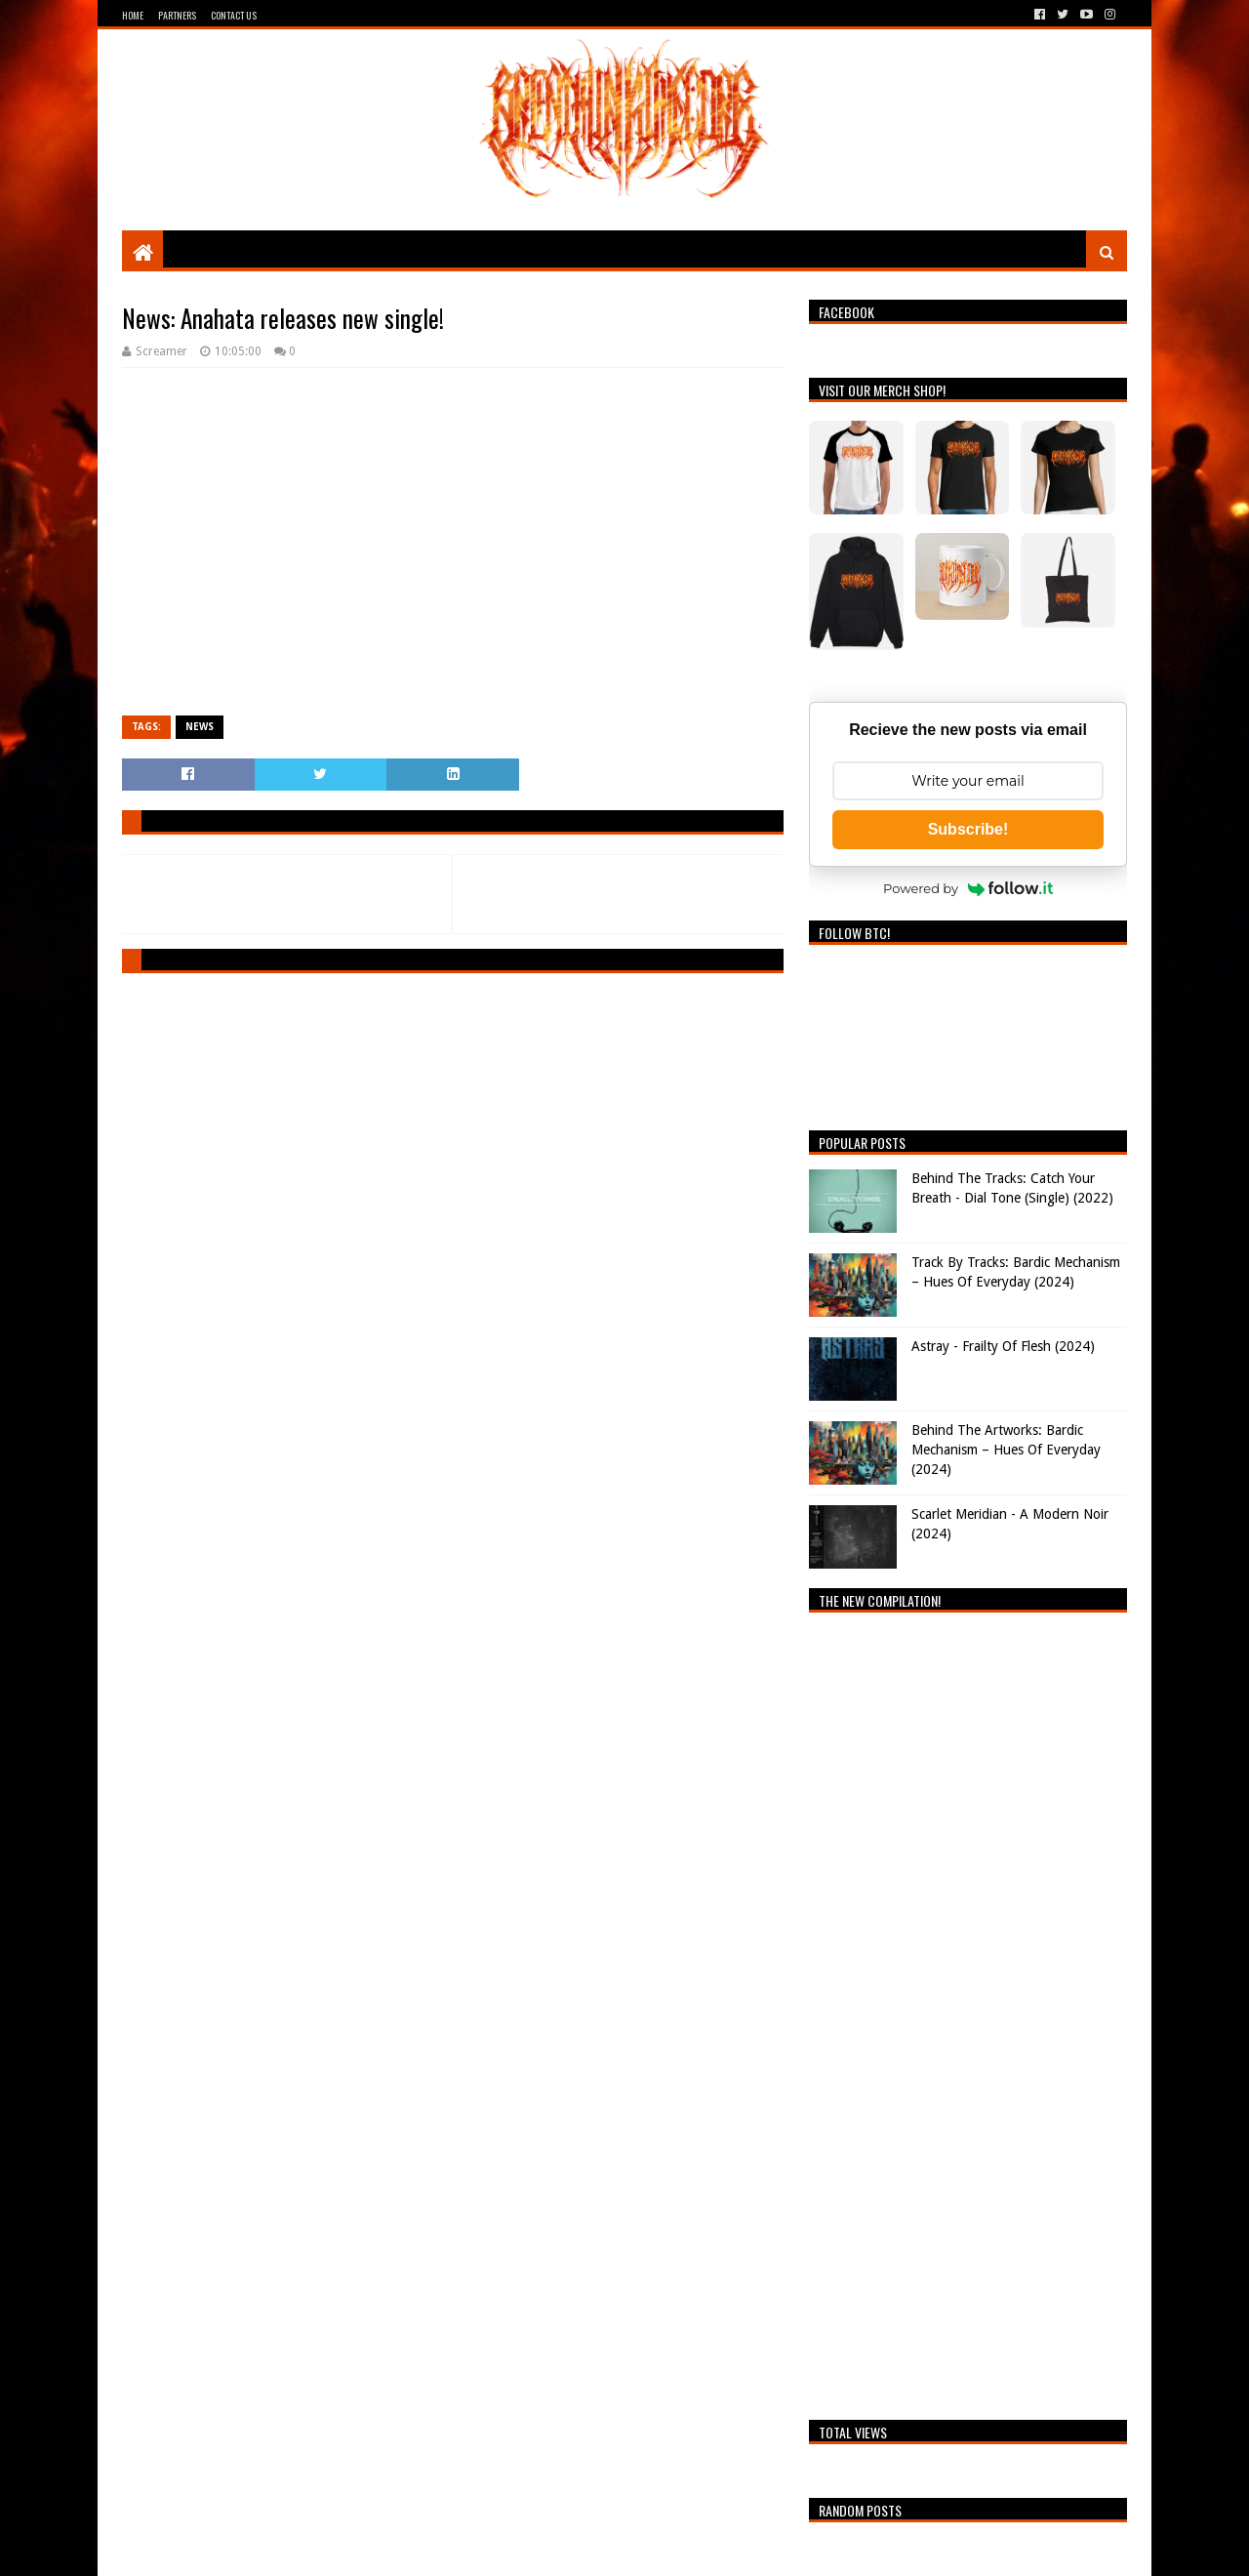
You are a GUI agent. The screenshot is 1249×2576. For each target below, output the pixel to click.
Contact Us (234, 15)
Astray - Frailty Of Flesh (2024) (1003, 1346)
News (199, 726)
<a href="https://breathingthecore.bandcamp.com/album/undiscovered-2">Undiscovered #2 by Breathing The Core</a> (968, 2010)
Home (132, 15)
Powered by (968, 888)
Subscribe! (968, 829)
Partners (177, 15)
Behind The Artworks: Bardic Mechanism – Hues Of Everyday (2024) (1006, 1449)
